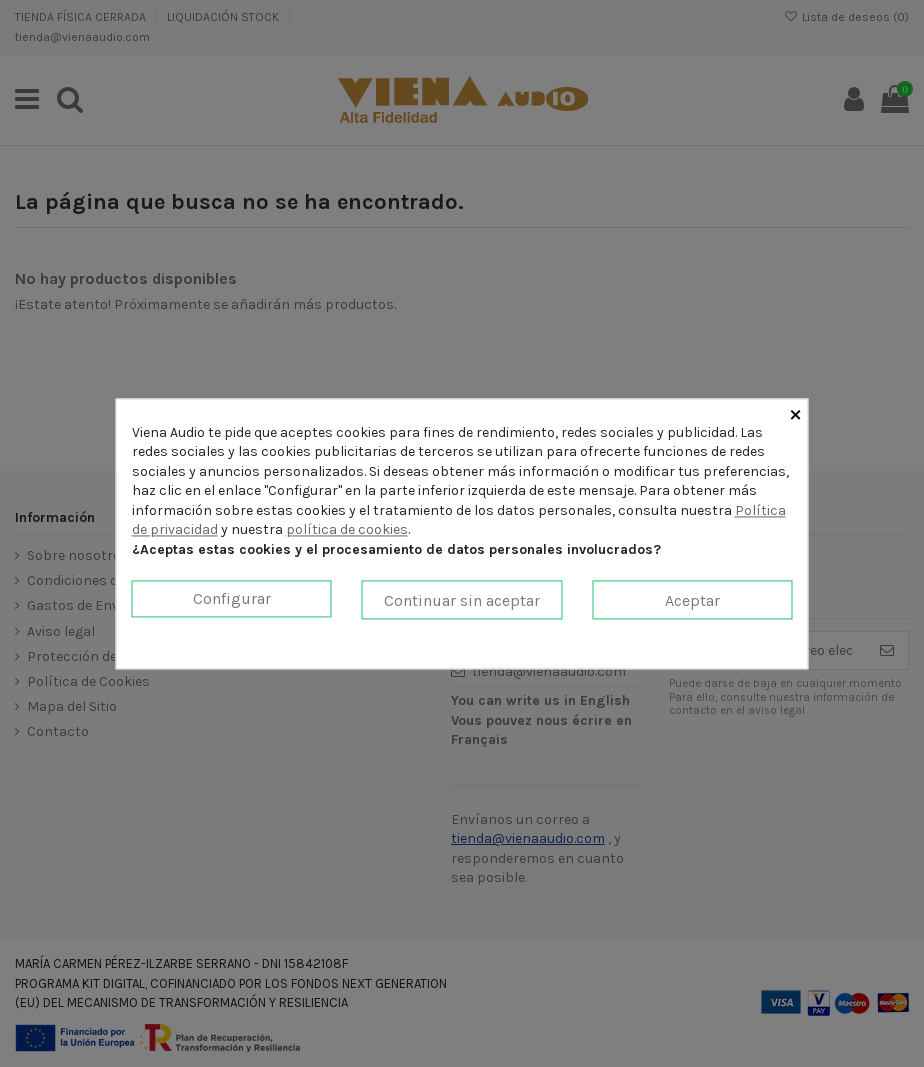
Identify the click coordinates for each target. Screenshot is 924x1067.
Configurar (232, 598)
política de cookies (347, 530)
